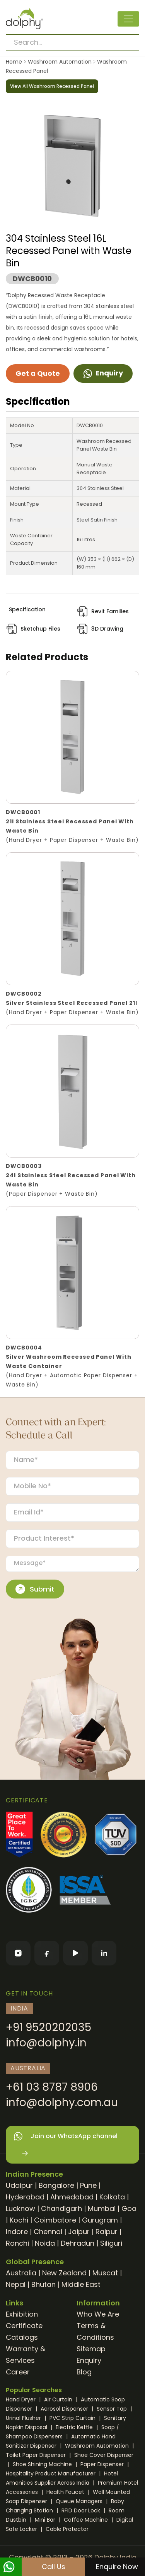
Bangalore (56, 2185)
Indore (17, 2231)
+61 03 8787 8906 (52, 2087)
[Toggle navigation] (128, 19)
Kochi (19, 2220)
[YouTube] (75, 1953)
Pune (88, 2185)
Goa (128, 2208)
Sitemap (91, 2349)
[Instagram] (18, 1953)
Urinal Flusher (24, 2418)
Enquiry (103, 373)
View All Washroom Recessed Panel (52, 86)
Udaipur (19, 2185)
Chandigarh (61, 2208)
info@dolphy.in (46, 2042)
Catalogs (22, 2337)
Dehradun (77, 2243)
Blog (84, 2372)
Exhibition (22, 2314)
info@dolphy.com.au (62, 2102)
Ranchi (17, 2243)
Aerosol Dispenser (65, 2409)
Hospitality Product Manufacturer (51, 2473)
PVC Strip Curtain (73, 2418)
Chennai (48, 2231)
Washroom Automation (59, 62)
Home (14, 62)
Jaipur (79, 2231)
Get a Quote (37, 373)
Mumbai (102, 2208)
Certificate (24, 2325)
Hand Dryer (21, 2399)
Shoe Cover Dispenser (103, 2455)
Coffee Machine (86, 2520)
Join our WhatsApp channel (66, 2145)
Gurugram (100, 2220)
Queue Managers (80, 2501)
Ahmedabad (72, 2197)
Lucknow (20, 2208)
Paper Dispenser (102, 2464)
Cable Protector (67, 2529)
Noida (45, 2243)
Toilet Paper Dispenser (36, 2455)
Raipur (107, 2231)
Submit (35, 1589)
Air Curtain (59, 2399)
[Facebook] (46, 1953)
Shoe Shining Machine (43, 2464)
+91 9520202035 (48, 2027)
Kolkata (112, 2197)
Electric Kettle (75, 2427)
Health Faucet (66, 2492)
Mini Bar (46, 2520)
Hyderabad (25, 2197)
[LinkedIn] (104, 1953)
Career (18, 2372)
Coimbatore (55, 2220)
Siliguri (111, 2243)
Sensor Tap (112, 2409)
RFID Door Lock (81, 2510)
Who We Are (98, 2314)
